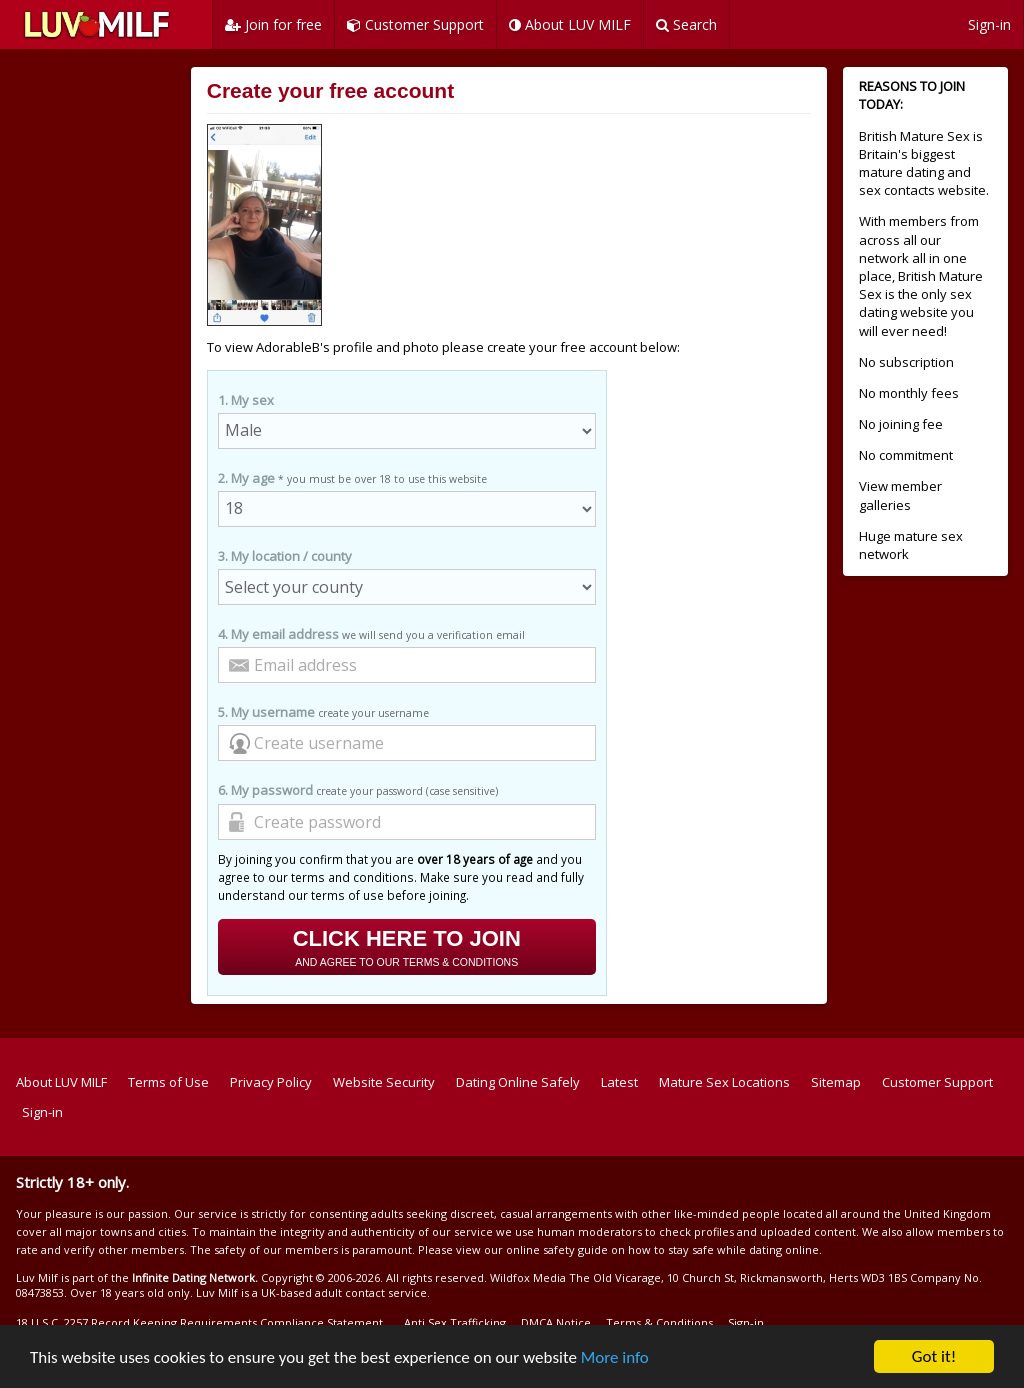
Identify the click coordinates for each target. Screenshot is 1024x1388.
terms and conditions (352, 877)
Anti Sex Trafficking (455, 1322)
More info (615, 1357)
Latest (619, 1082)
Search (686, 24)
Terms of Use (168, 1082)
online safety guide (557, 1249)
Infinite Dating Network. (195, 1277)
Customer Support (415, 24)
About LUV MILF (570, 24)
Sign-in (989, 24)
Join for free (273, 24)
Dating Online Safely (518, 1082)
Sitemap (836, 1082)
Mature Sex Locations (724, 1082)
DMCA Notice (556, 1322)
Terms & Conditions (659, 1322)
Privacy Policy (271, 1082)
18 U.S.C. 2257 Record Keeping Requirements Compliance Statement (199, 1322)
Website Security (384, 1082)
